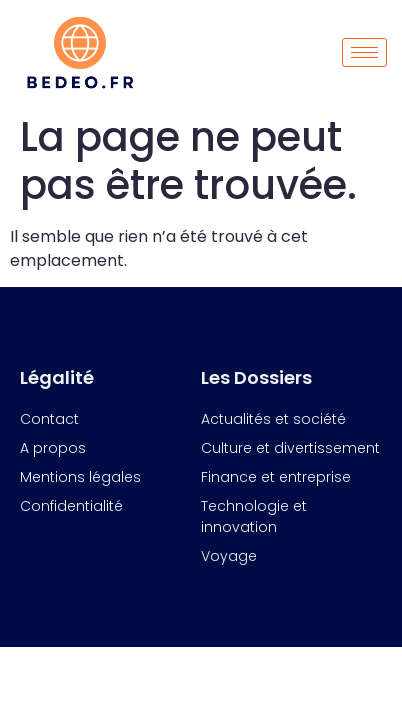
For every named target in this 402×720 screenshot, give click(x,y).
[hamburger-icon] (364, 52)
